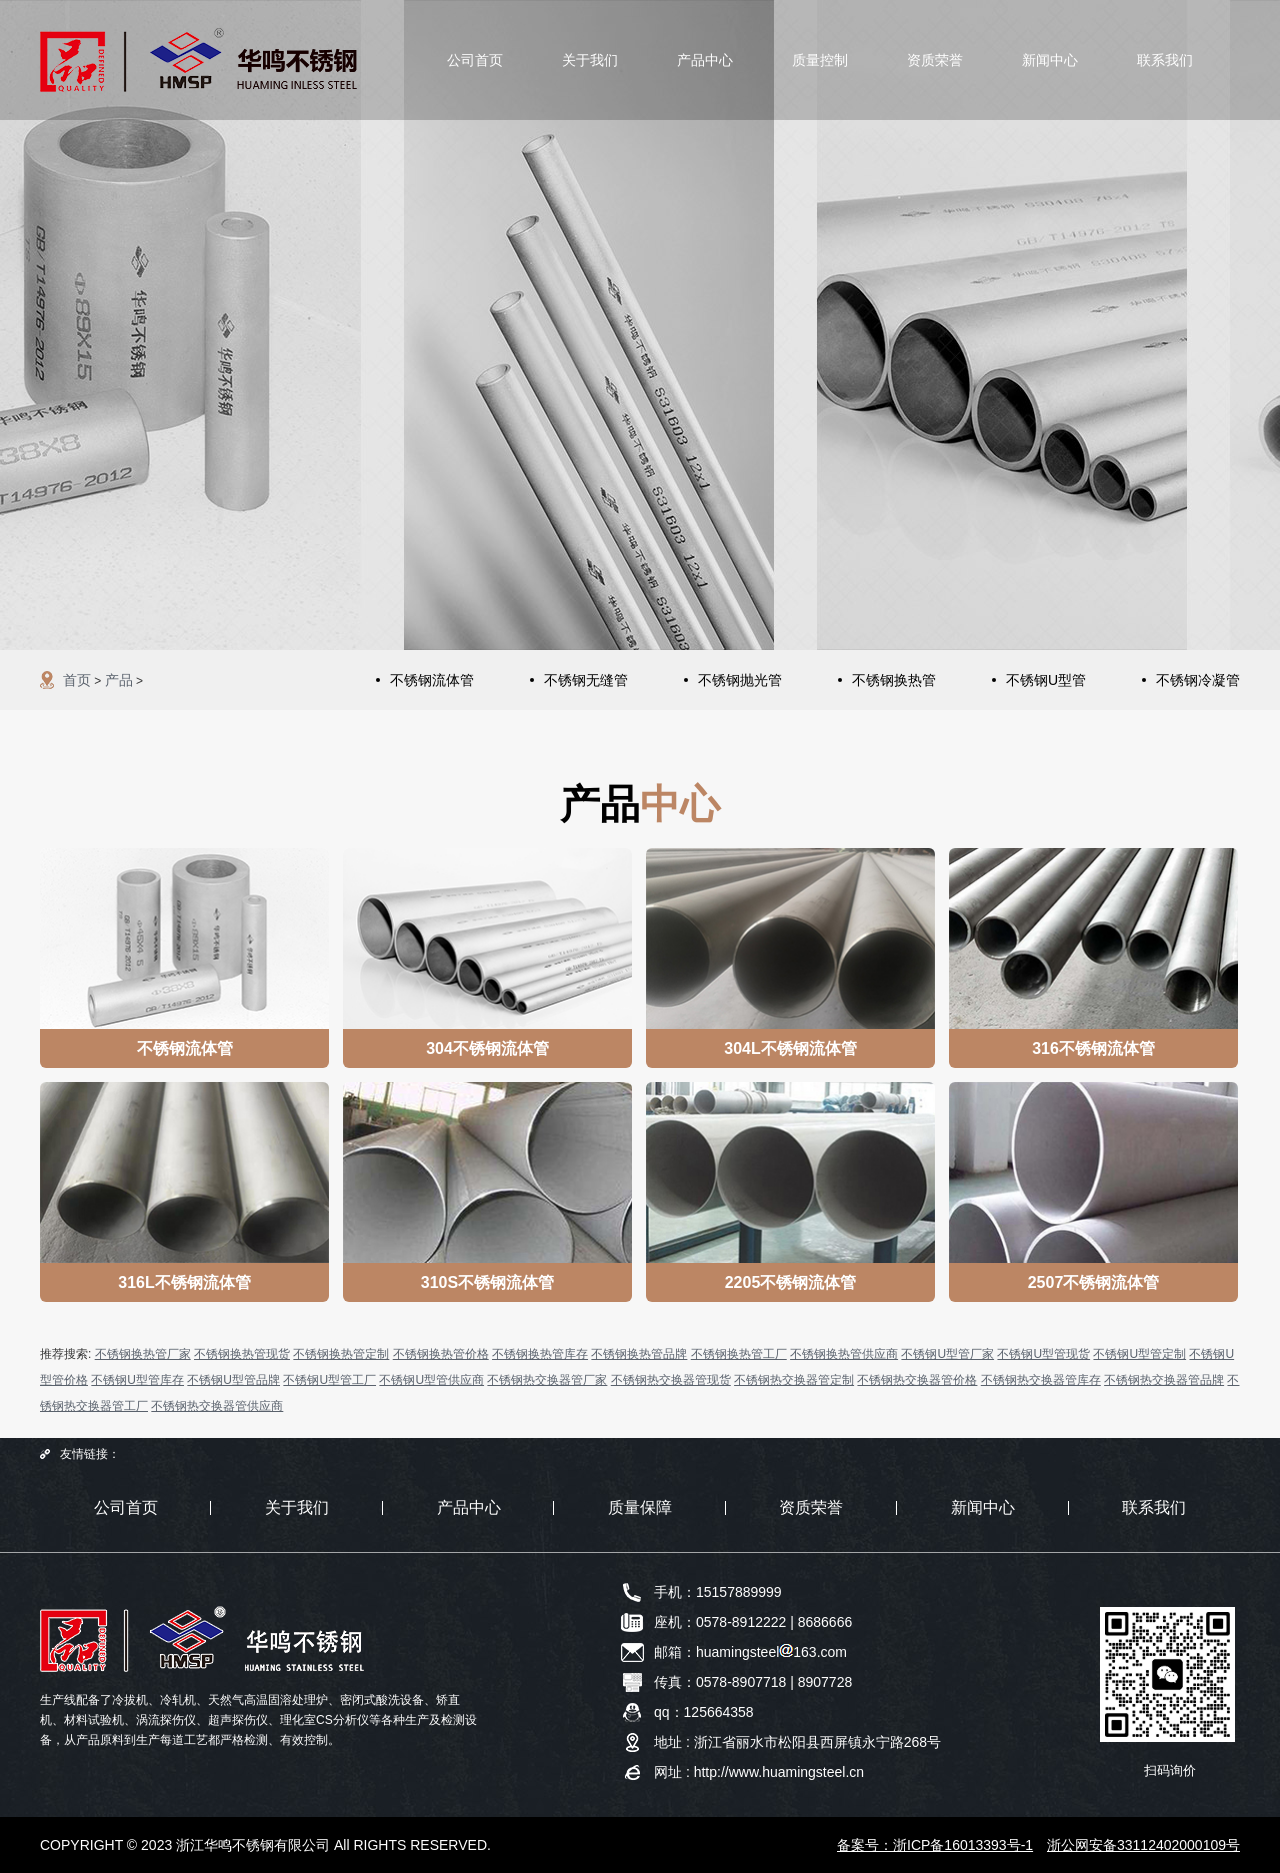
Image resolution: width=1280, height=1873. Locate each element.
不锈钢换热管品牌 (639, 1354)
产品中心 (705, 60)
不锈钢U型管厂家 (947, 1354)
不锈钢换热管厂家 (143, 1354)
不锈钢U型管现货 (1043, 1354)
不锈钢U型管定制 (1139, 1354)
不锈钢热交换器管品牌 (1164, 1380)
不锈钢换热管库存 (540, 1354)
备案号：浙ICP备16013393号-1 (935, 1845)
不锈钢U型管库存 (137, 1380)
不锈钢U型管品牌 (233, 1380)
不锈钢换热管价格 (441, 1354)
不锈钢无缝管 (586, 680)
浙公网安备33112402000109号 (1143, 1845)
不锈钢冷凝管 (1198, 680)
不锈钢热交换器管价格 (917, 1380)
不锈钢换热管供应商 (844, 1354)
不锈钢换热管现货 (242, 1354)
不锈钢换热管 (894, 680)
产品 (119, 680)
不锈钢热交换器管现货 (671, 1380)
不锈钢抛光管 (740, 680)
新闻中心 (1050, 60)
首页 (77, 680)
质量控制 (820, 60)
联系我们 (1165, 60)
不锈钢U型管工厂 (329, 1380)
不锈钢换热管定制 (341, 1354)
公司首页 (475, 60)
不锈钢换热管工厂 (739, 1354)
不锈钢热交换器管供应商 (217, 1406)
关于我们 (590, 60)
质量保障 (640, 1507)
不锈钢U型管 (1046, 680)
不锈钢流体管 (432, 680)
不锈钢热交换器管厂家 (547, 1380)
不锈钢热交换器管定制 (794, 1380)
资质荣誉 (935, 60)
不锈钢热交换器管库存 (1041, 1380)
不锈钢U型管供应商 (431, 1380)
